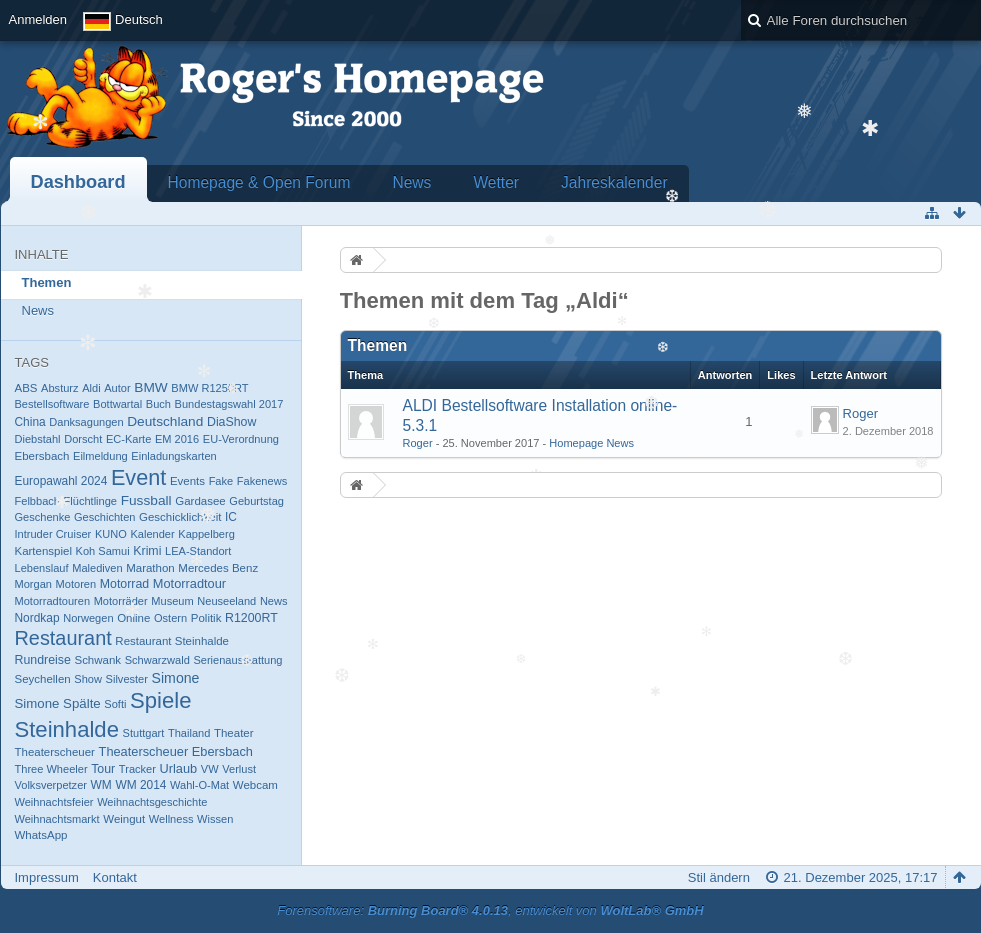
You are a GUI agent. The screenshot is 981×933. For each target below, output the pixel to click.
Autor (117, 388)
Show (88, 679)
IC (231, 517)
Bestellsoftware (52, 404)
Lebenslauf (42, 568)
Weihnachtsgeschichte (152, 802)
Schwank (97, 660)
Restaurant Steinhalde (172, 641)
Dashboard (78, 182)
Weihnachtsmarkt (57, 819)
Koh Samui (103, 551)
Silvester (127, 679)
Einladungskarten (173, 456)
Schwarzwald (157, 660)
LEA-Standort (198, 551)
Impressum (47, 877)
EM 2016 (177, 439)
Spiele (160, 700)
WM (101, 785)
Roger (418, 443)
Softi (115, 704)
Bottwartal (117, 404)
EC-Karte (128, 439)
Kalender (152, 534)
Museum (172, 601)
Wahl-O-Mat (199, 785)
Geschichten (104, 517)
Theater (234, 733)
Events (187, 481)
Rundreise (43, 660)
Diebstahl (38, 439)
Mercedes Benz (218, 568)
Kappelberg (206, 534)
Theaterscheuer (55, 752)
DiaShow (231, 422)
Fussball (146, 500)
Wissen (215, 819)
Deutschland (165, 421)
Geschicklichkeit (180, 517)
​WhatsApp (41, 835)
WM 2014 (140, 785)
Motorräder (121, 601)
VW (210, 769)
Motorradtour (189, 583)
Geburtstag (256, 501)
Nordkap (37, 618)
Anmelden (38, 19)
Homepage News (591, 443)
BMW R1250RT (209, 388)
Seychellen (43, 679)
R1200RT (251, 618)
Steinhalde (67, 729)
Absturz (59, 388)
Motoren (76, 584)
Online (133, 618)
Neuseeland (226, 601)
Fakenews (262, 481)
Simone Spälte (58, 703)
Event (138, 477)
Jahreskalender (614, 182)
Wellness (171, 819)
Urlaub (179, 768)
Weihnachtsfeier (54, 802)
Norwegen (88, 618)
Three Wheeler (51, 769)
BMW (150, 387)
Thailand (189, 733)
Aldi (91, 388)
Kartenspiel (43, 551)
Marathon (150, 568)
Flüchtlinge (90, 501)
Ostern (170, 618)
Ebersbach (42, 456)
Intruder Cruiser (53, 534)
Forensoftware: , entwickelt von (490, 910)
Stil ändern (719, 877)
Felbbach (37, 501)
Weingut (124, 819)
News (411, 182)
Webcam (255, 785)
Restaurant (63, 638)
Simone (176, 678)
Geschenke (43, 517)
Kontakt (115, 877)
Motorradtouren (53, 601)
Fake (221, 481)
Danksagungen (86, 422)
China (30, 422)
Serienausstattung (237, 660)
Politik (206, 618)
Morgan (33, 584)
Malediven (97, 568)
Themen (47, 282)
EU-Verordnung (241, 439)
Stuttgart (144, 733)
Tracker (137, 769)
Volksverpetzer (51, 785)
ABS (26, 388)
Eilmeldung (100, 456)
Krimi (147, 551)
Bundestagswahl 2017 (229, 404)
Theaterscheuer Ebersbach (176, 751)
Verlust (239, 769)
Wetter (496, 182)
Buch (158, 404)
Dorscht (83, 439)
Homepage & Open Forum (259, 182)
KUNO (111, 534)
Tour (103, 769)
